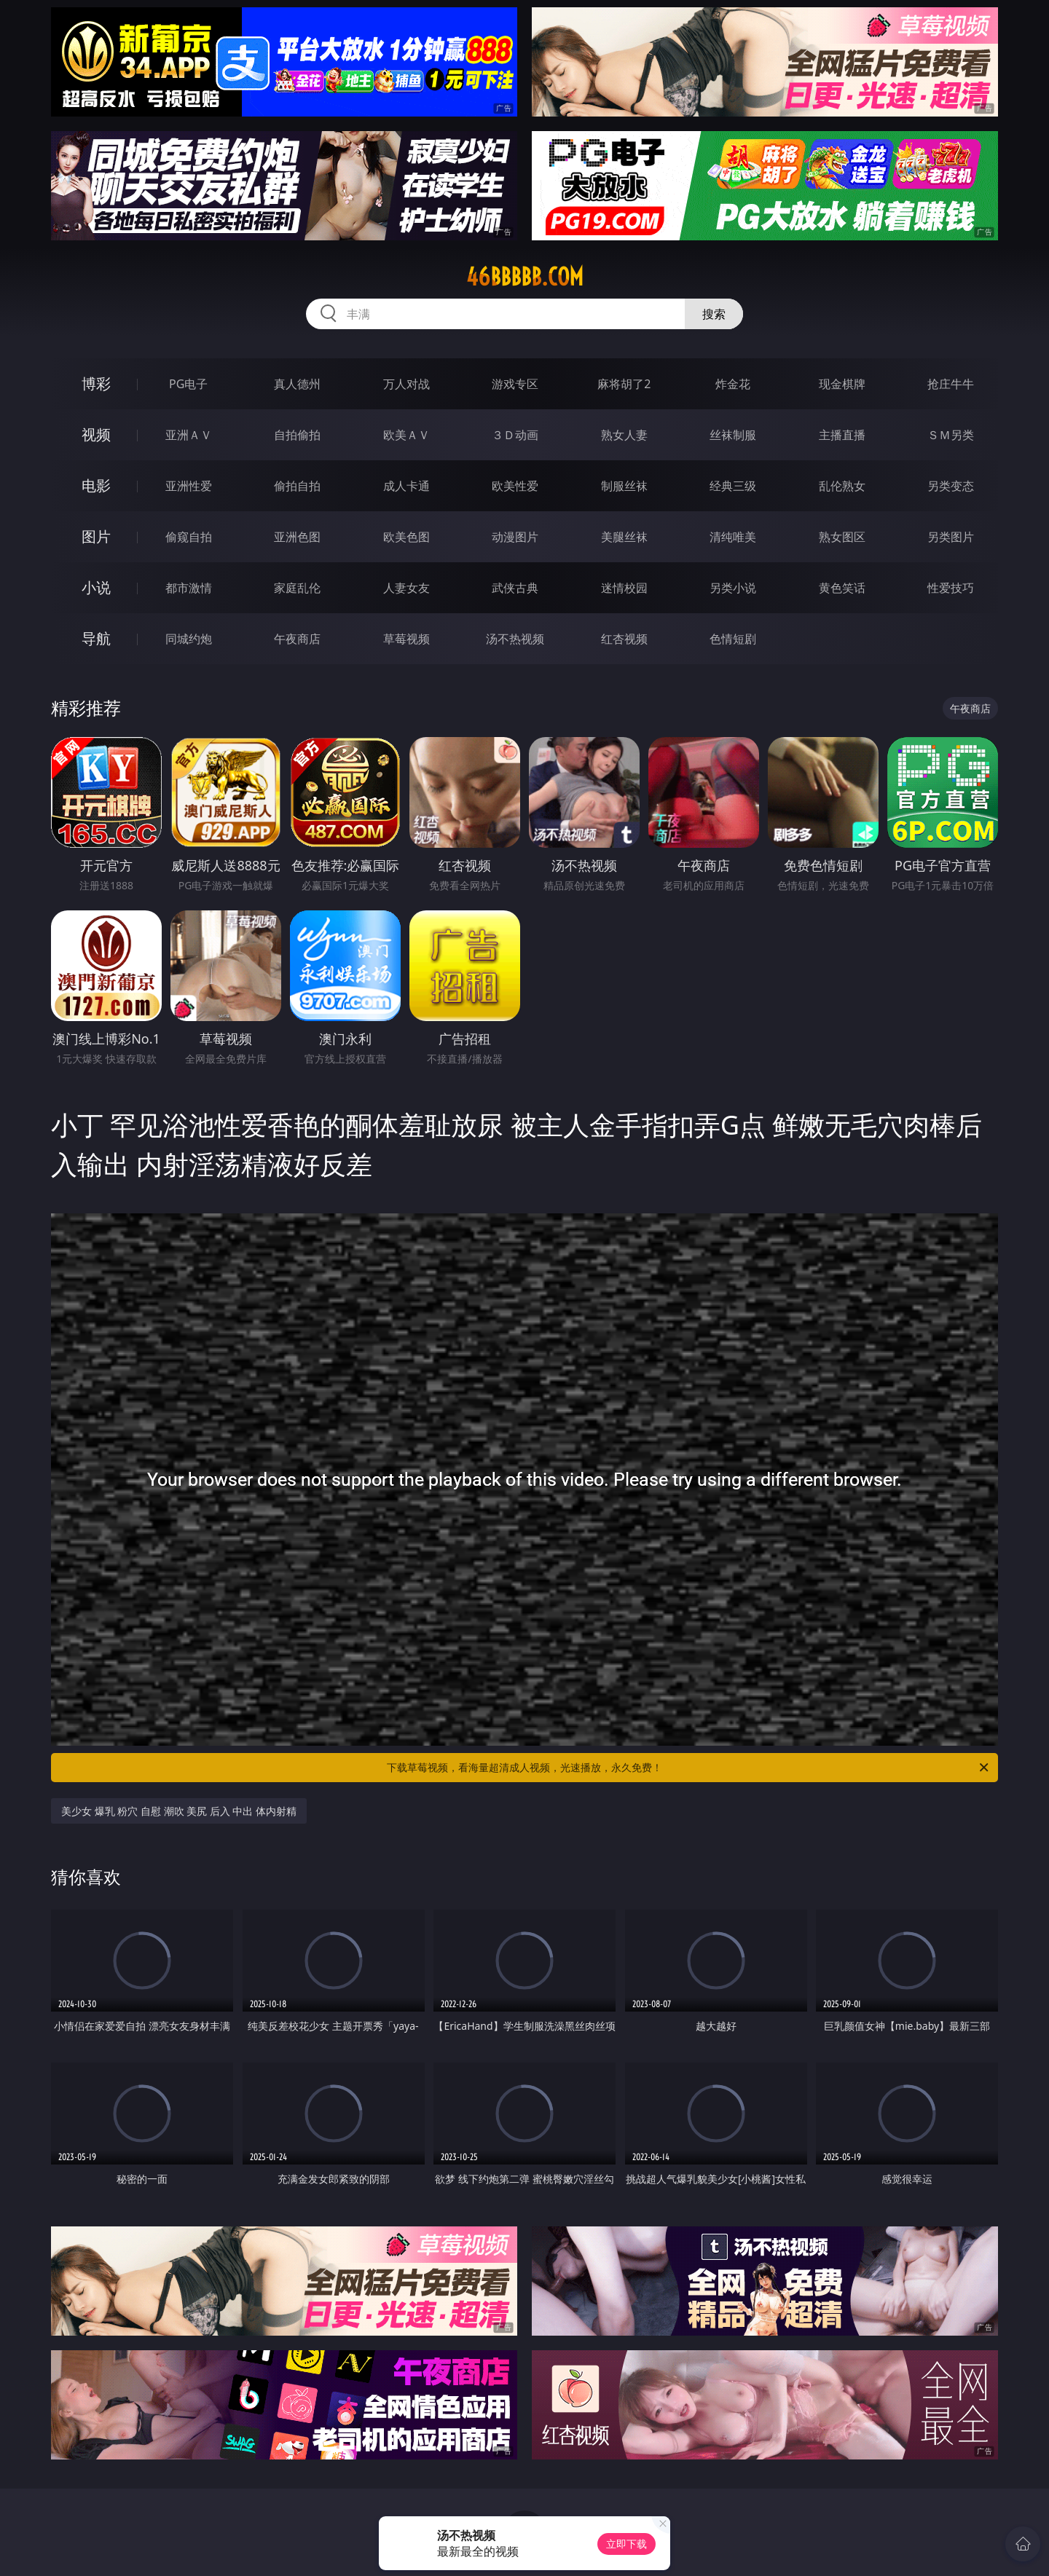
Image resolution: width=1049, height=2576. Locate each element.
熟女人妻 (624, 435)
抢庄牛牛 (950, 384)
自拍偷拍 (297, 435)
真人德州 (297, 384)
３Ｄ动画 (515, 435)
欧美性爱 (515, 486)
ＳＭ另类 (950, 435)
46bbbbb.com (525, 276)
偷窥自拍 (188, 537)
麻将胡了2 (624, 384)
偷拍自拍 (297, 486)
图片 (96, 536)
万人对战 (406, 384)
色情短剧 (733, 639)
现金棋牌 (842, 384)
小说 (96, 587)
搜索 (714, 314)
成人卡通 (406, 486)
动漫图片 (515, 537)
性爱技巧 (950, 588)
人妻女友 (406, 588)
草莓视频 (406, 639)
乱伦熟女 (842, 486)
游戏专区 (515, 384)
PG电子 (188, 384)
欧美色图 (406, 537)
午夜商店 (297, 639)
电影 (96, 485)
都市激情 (188, 588)
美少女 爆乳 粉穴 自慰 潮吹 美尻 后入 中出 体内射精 (178, 1811)
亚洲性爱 (188, 486)
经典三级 (733, 486)
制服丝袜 (624, 486)
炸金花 (732, 384)
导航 (96, 638)
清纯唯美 (733, 537)
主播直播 (842, 435)
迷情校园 (624, 588)
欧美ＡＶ (406, 435)
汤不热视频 (515, 639)
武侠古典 (515, 588)
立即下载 (626, 2544)
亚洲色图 (297, 537)
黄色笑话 (842, 588)
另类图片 (950, 537)
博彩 (96, 383)
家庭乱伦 (297, 588)
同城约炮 (188, 639)
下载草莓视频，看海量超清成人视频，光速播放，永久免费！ (689, 1767)
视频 (96, 434)
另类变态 (950, 486)
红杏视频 (624, 639)
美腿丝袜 (624, 537)
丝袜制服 (733, 435)
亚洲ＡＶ (188, 435)
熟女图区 (842, 537)
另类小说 (733, 588)
